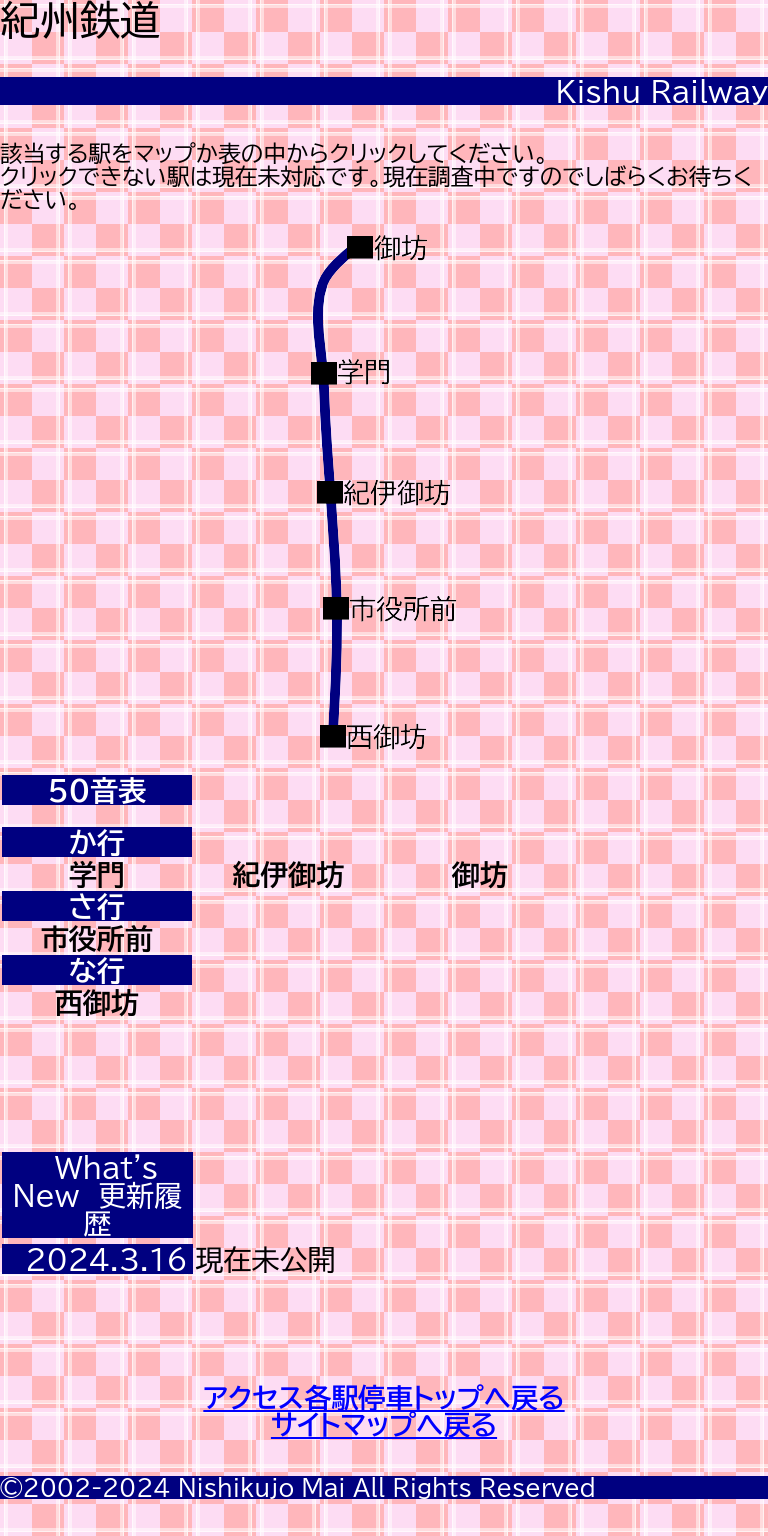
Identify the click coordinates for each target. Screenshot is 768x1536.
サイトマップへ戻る (384, 1424)
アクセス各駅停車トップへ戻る (383, 1397)
